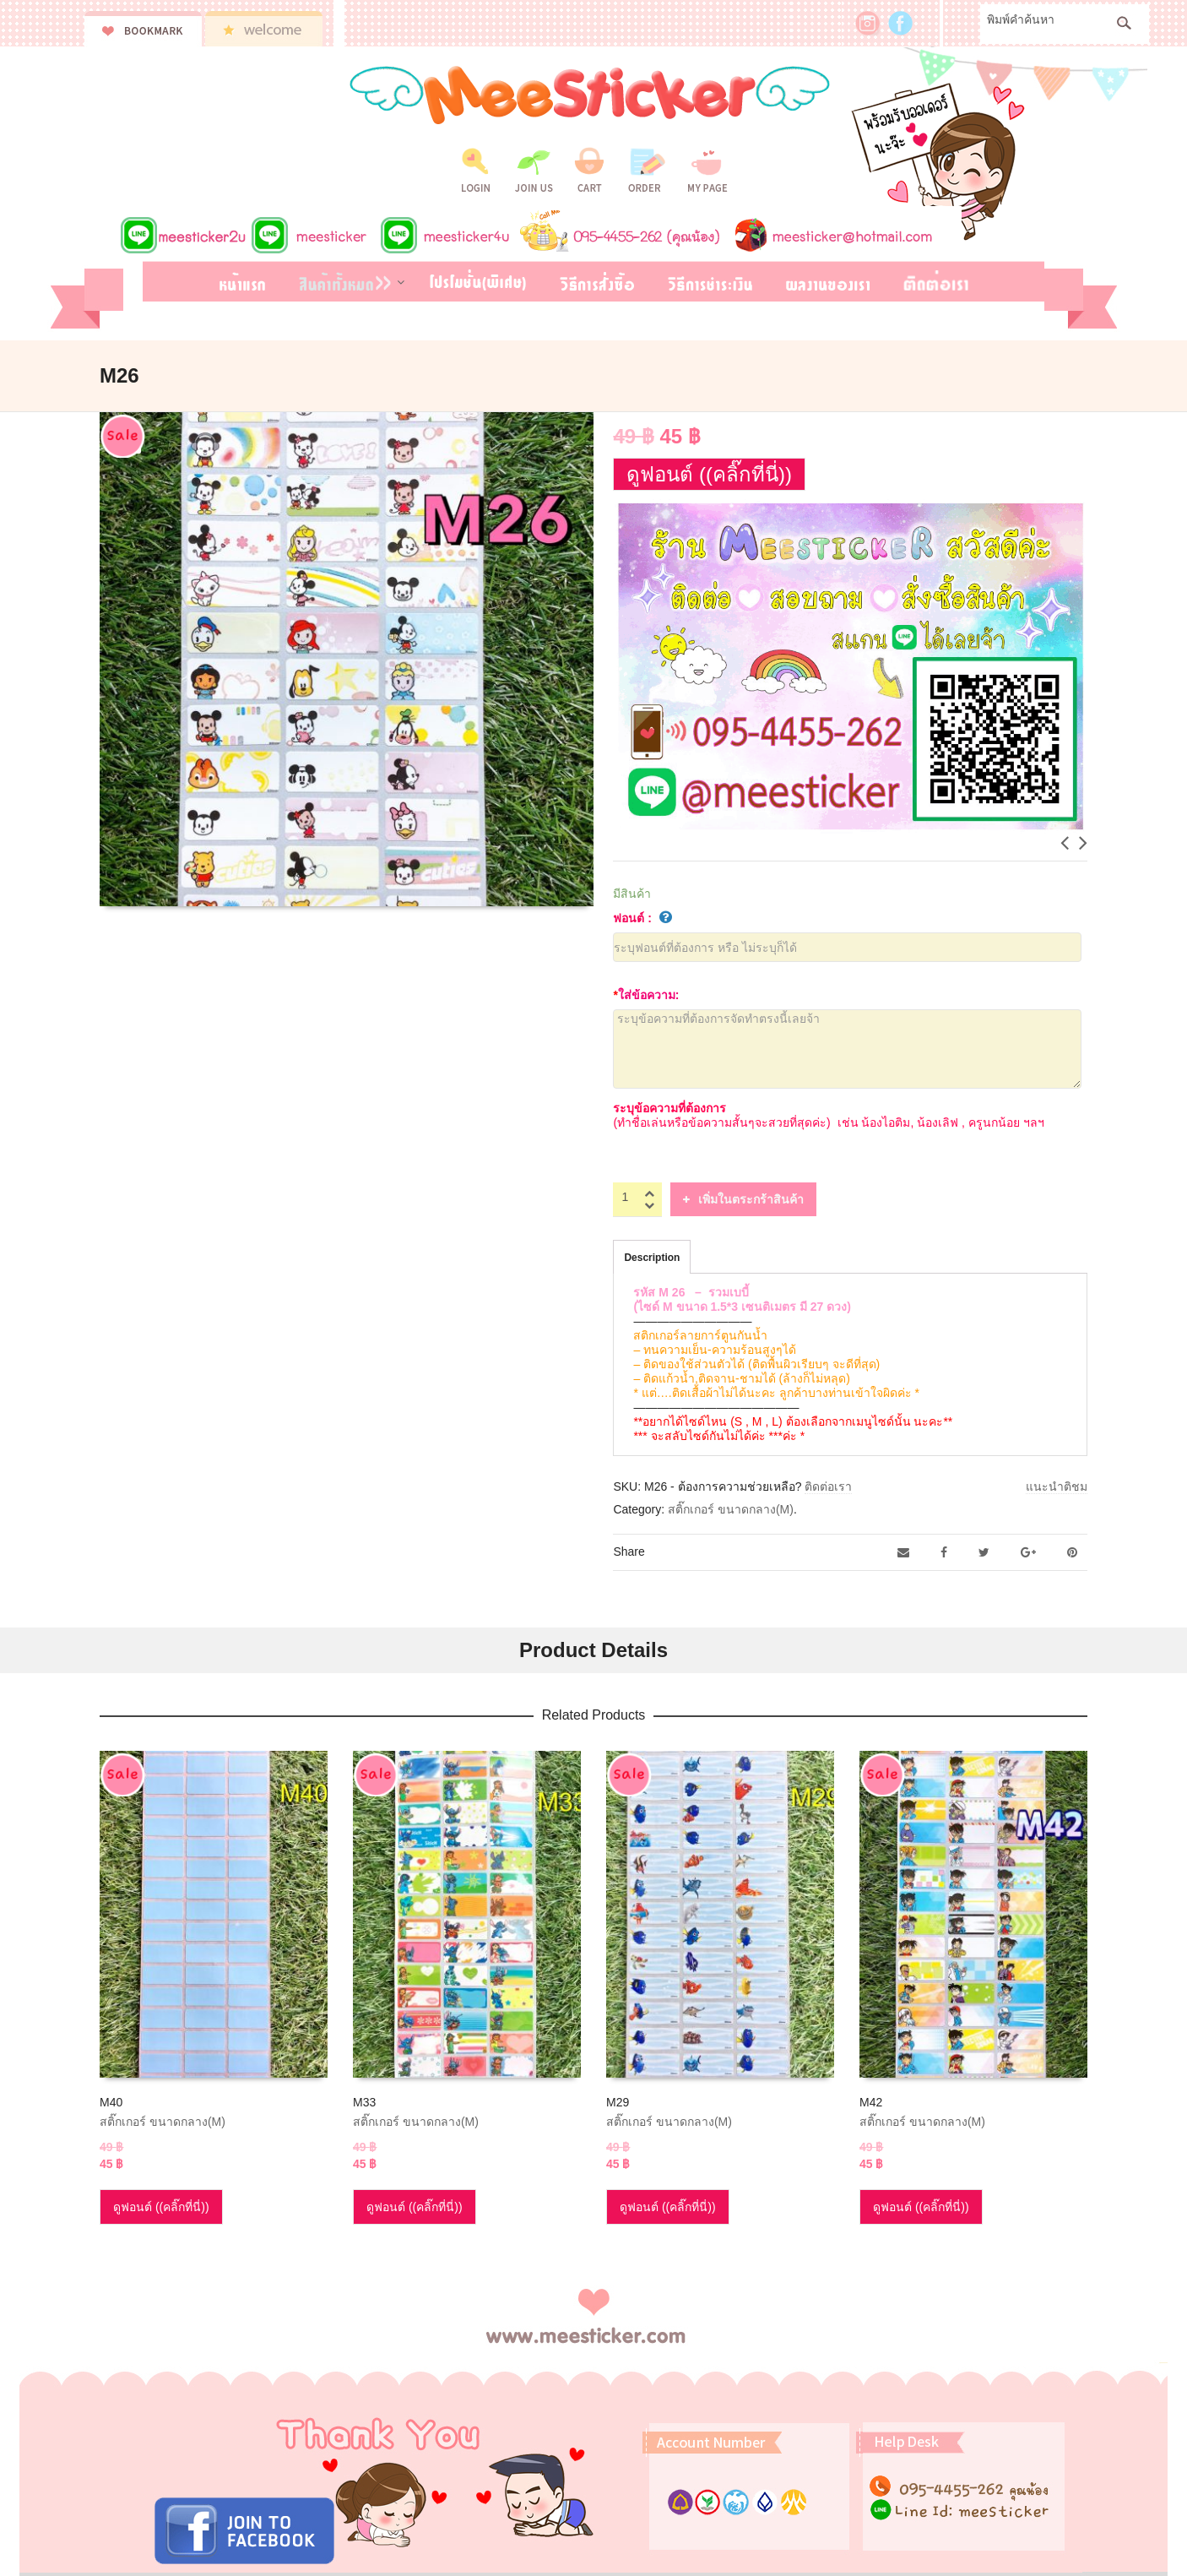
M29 (617, 2102)
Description (652, 1258)
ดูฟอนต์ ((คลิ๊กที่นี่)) (709, 474)
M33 (364, 2102)
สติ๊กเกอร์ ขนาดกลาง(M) (731, 1509)
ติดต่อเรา (828, 1486)
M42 (870, 2102)
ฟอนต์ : (642, 918)
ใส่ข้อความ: (646, 995)
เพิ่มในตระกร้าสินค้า (751, 1199)
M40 (111, 2102)
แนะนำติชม (1056, 1486)
